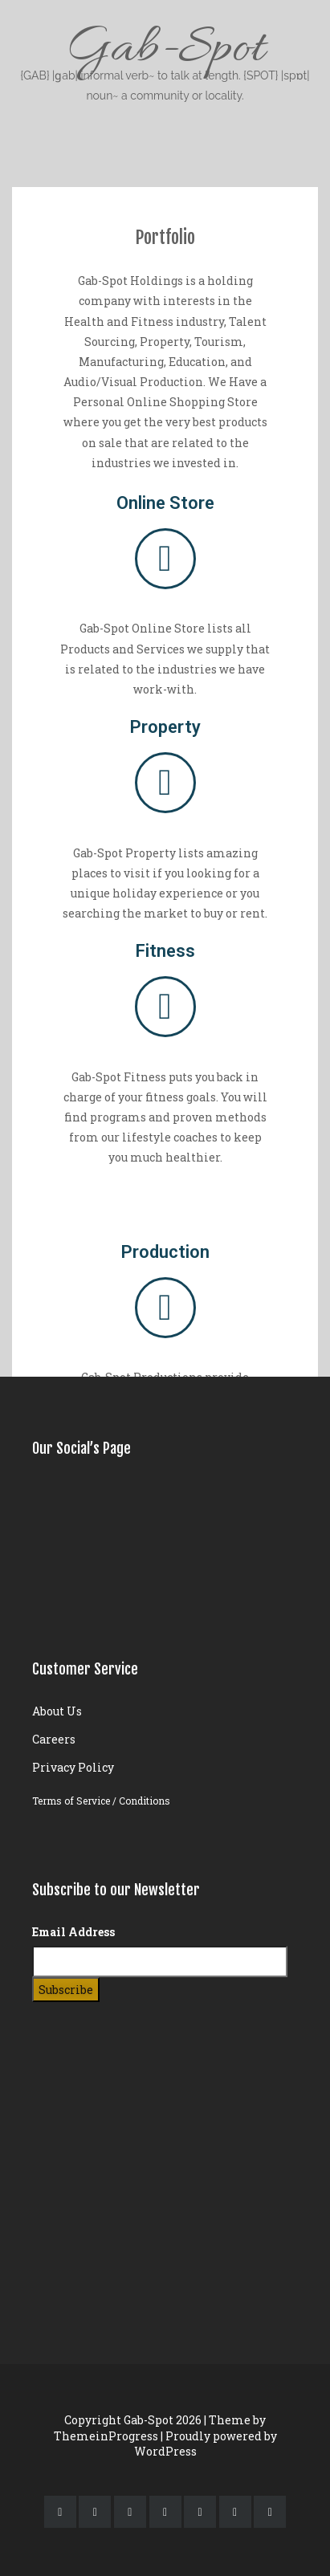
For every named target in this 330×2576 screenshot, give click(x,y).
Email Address (73, 1931)
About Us (57, 1711)
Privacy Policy (73, 1767)
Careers (53, 1739)
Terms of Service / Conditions (101, 1800)
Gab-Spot (165, 60)
